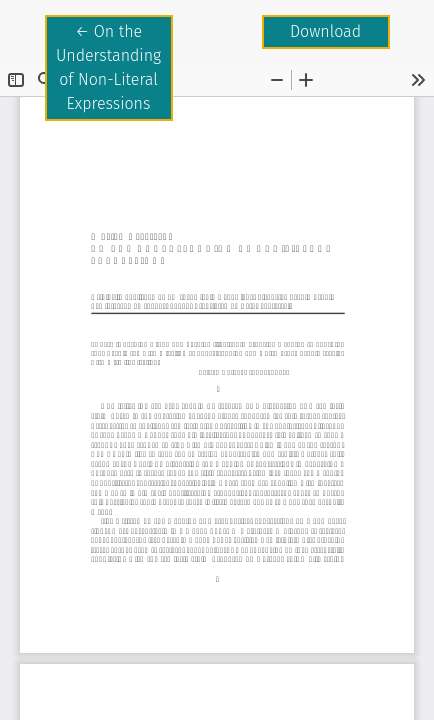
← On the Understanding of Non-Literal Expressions (114, 66)
